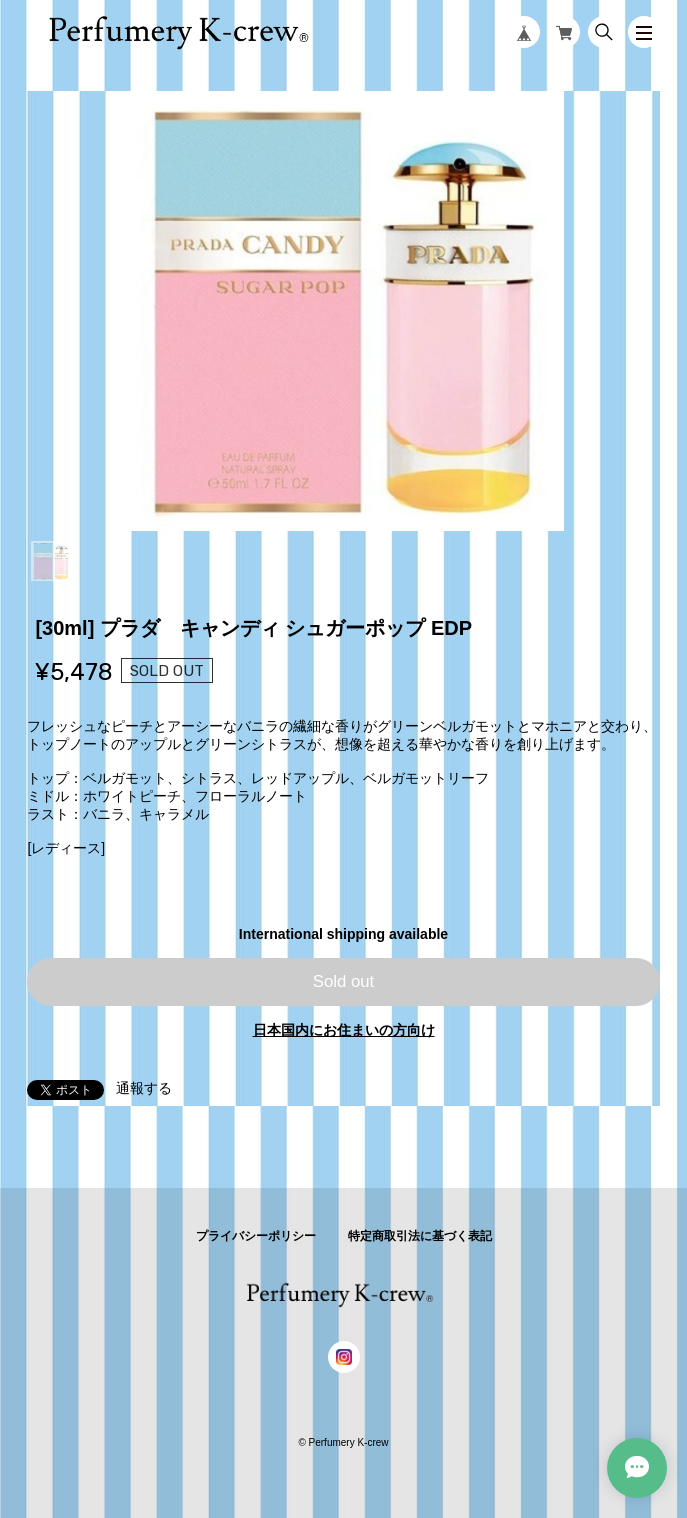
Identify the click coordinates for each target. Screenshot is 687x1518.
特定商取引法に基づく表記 (420, 1236)
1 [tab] (51, 561)
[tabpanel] (343, 311)
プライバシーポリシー (256, 1236)
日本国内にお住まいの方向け (344, 1030)
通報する (144, 1088)
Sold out (344, 981)
